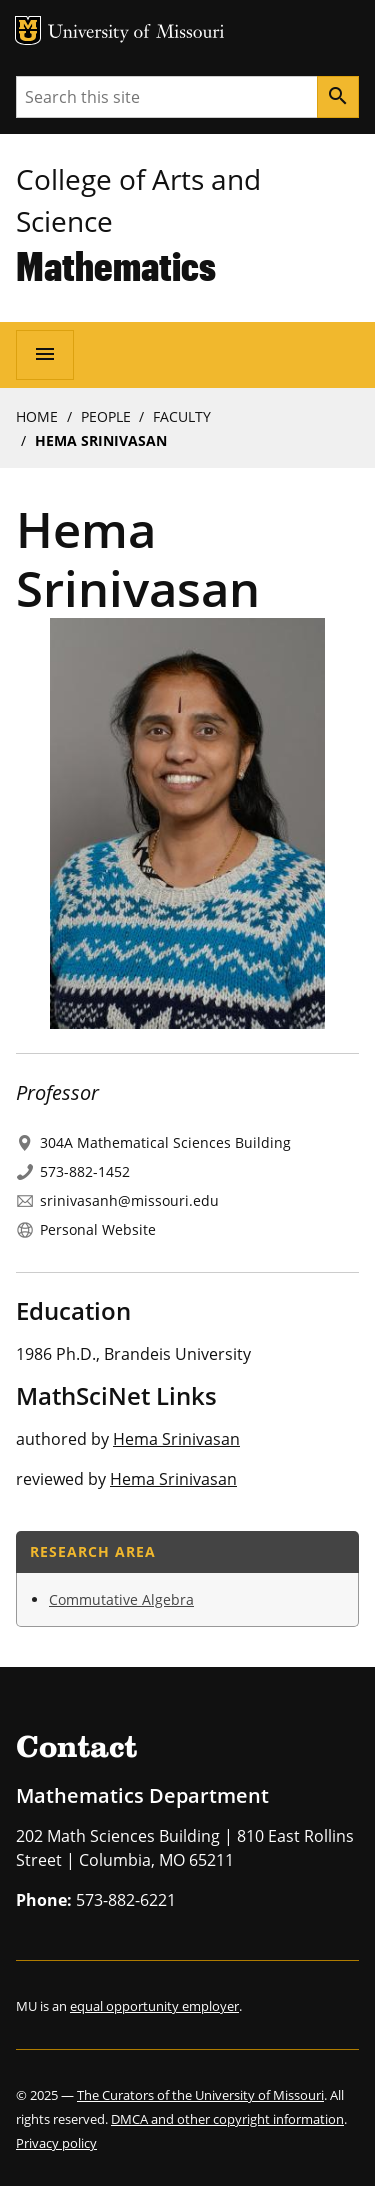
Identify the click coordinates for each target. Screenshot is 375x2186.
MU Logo (28, 30)
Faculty (182, 416)
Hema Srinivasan (176, 1439)
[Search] (338, 97)
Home (37, 416)
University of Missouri (136, 33)
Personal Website (98, 1229)
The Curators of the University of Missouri (200, 2095)
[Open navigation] (45, 355)
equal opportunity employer (154, 2006)
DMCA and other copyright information (227, 2119)
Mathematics (116, 265)
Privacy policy (56, 2143)
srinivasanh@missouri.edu (129, 1200)
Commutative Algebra (121, 1599)
